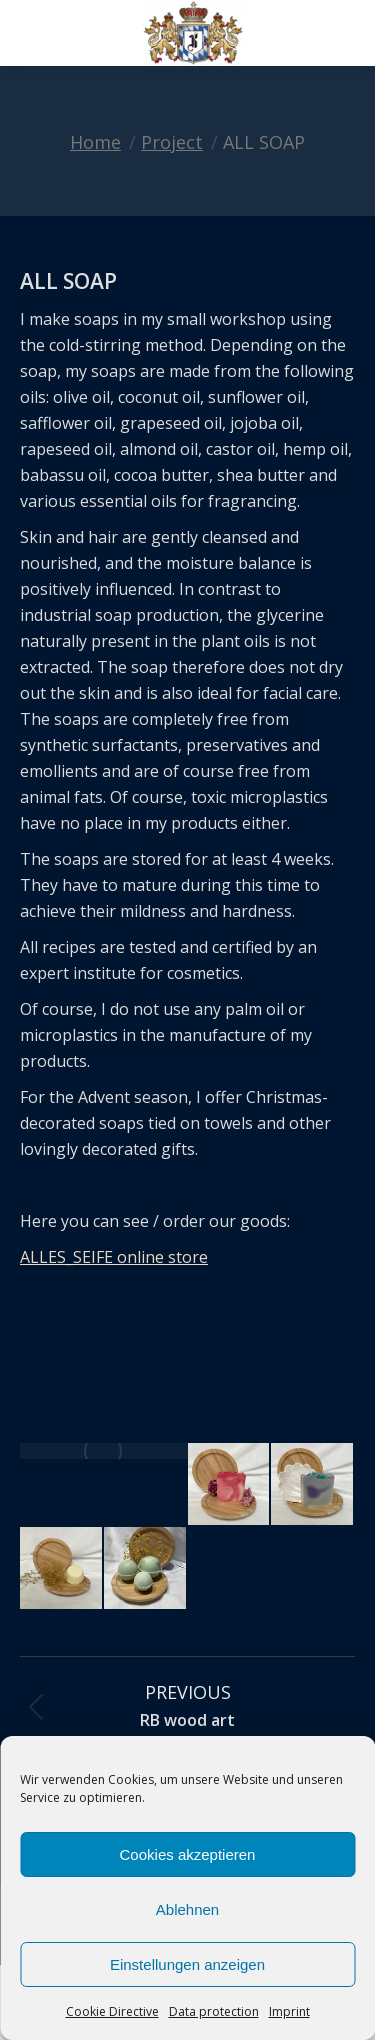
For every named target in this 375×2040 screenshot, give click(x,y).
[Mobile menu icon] (32, 33)
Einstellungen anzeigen (187, 1964)
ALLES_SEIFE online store (114, 1257)
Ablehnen (187, 1909)
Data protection (214, 2011)
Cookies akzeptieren (188, 1854)
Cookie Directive (112, 2011)
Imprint (289, 2011)
